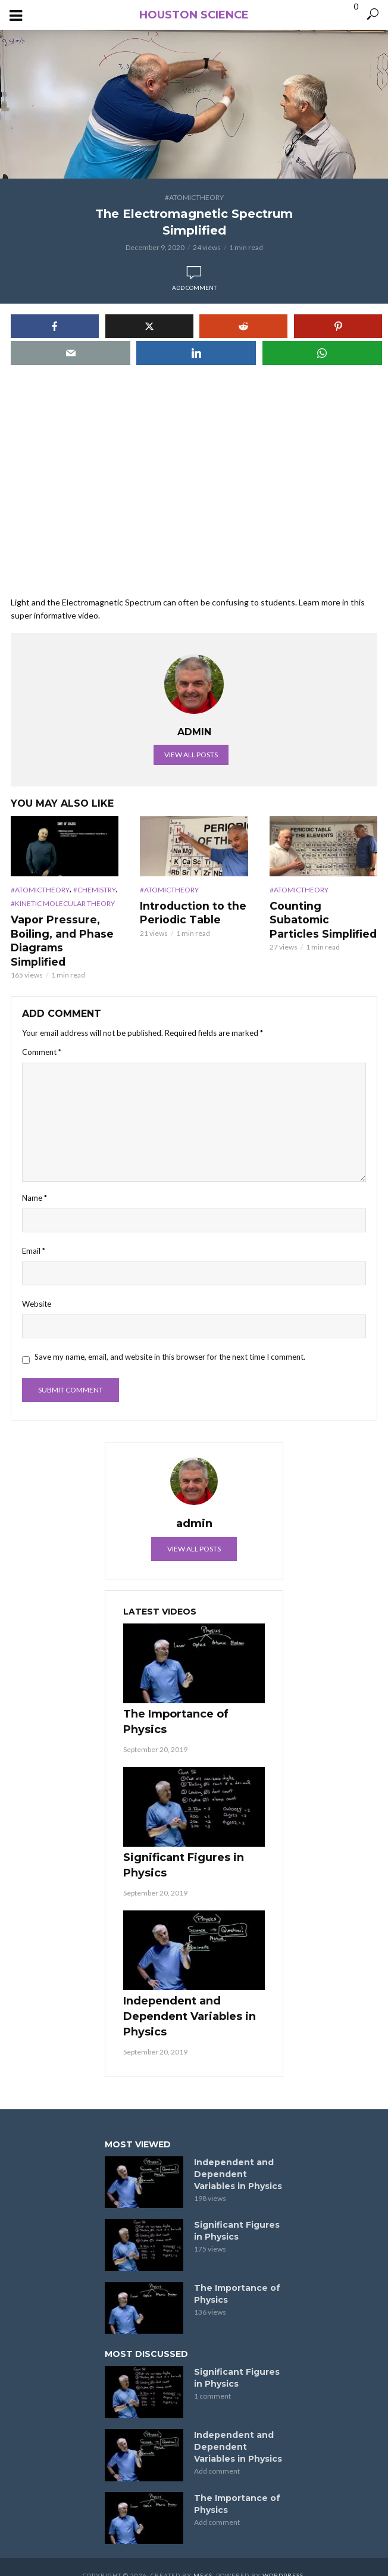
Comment (41, 1035)
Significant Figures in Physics (183, 1848)
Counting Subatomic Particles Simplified (323, 912)
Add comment (194, 287)
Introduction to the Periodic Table (189, 912)
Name (34, 1181)
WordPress (282, 2558)
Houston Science (194, 14)
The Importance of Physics (176, 1705)
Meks (202, 2558)
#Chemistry (94, 889)
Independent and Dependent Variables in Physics (189, 1999)
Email (33, 1234)
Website (36, 1287)
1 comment (212, 2379)
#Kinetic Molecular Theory (63, 903)
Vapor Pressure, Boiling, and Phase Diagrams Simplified (63, 932)
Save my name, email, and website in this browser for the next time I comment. (170, 1340)
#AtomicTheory (194, 197)
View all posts (191, 754)
